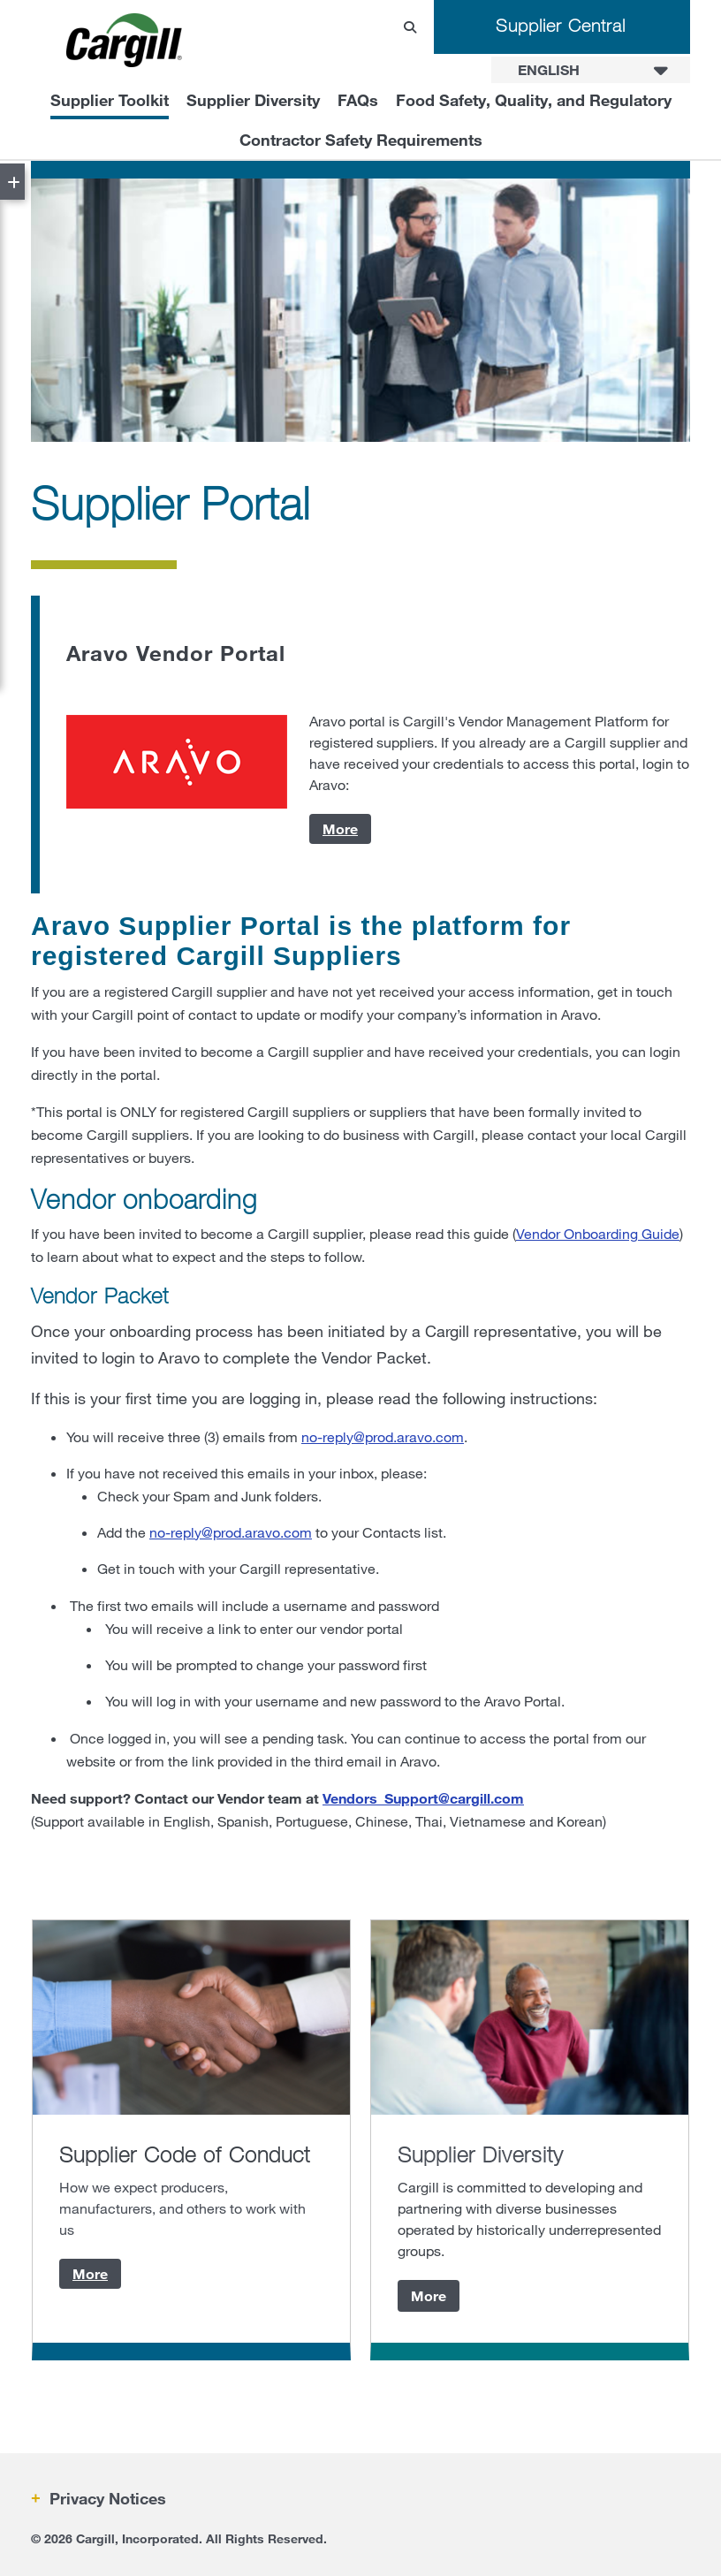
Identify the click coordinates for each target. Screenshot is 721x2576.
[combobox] (590, 70)
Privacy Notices (105, 2498)
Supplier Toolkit (109, 100)
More (340, 828)
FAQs (358, 100)
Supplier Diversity (253, 100)
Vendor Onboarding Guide (597, 1233)
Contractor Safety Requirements (360, 139)
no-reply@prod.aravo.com (382, 1436)
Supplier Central (561, 25)
